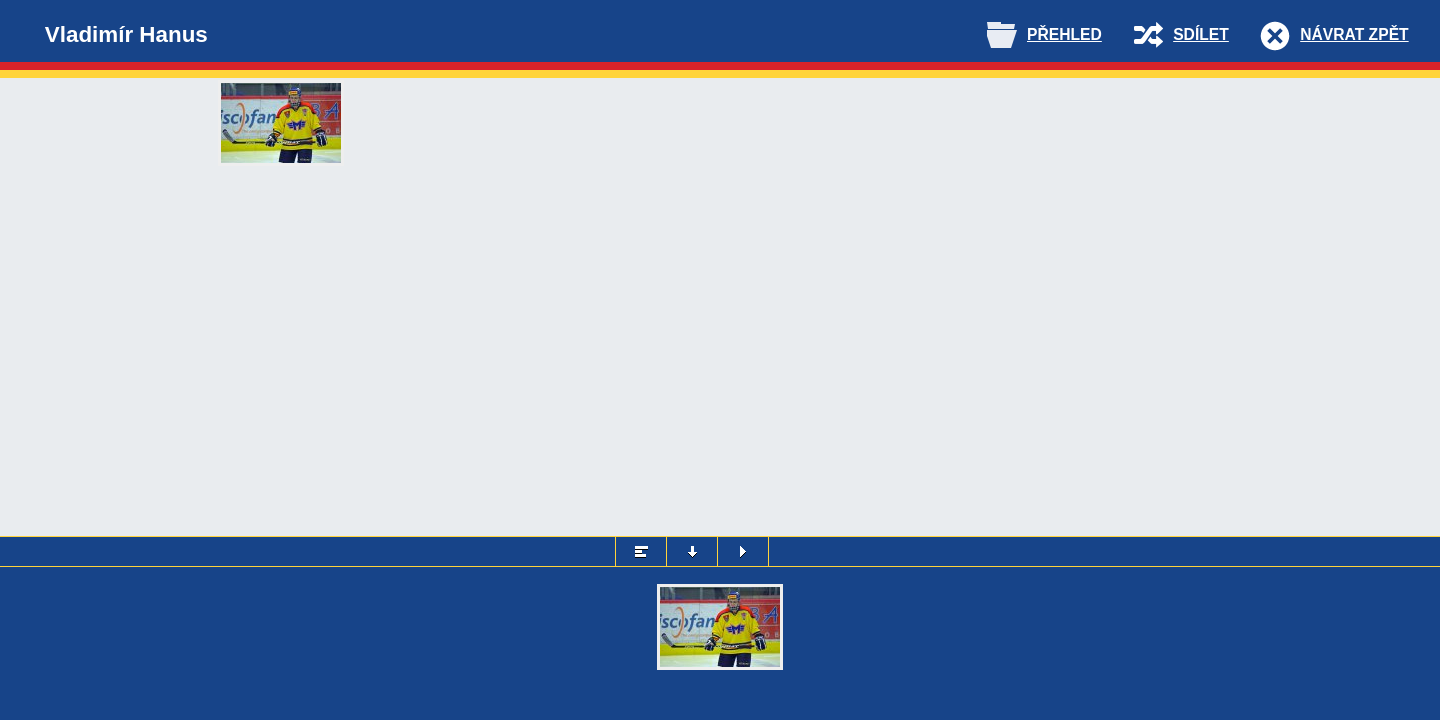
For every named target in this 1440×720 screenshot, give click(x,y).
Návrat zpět (1354, 34)
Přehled (1064, 34)
